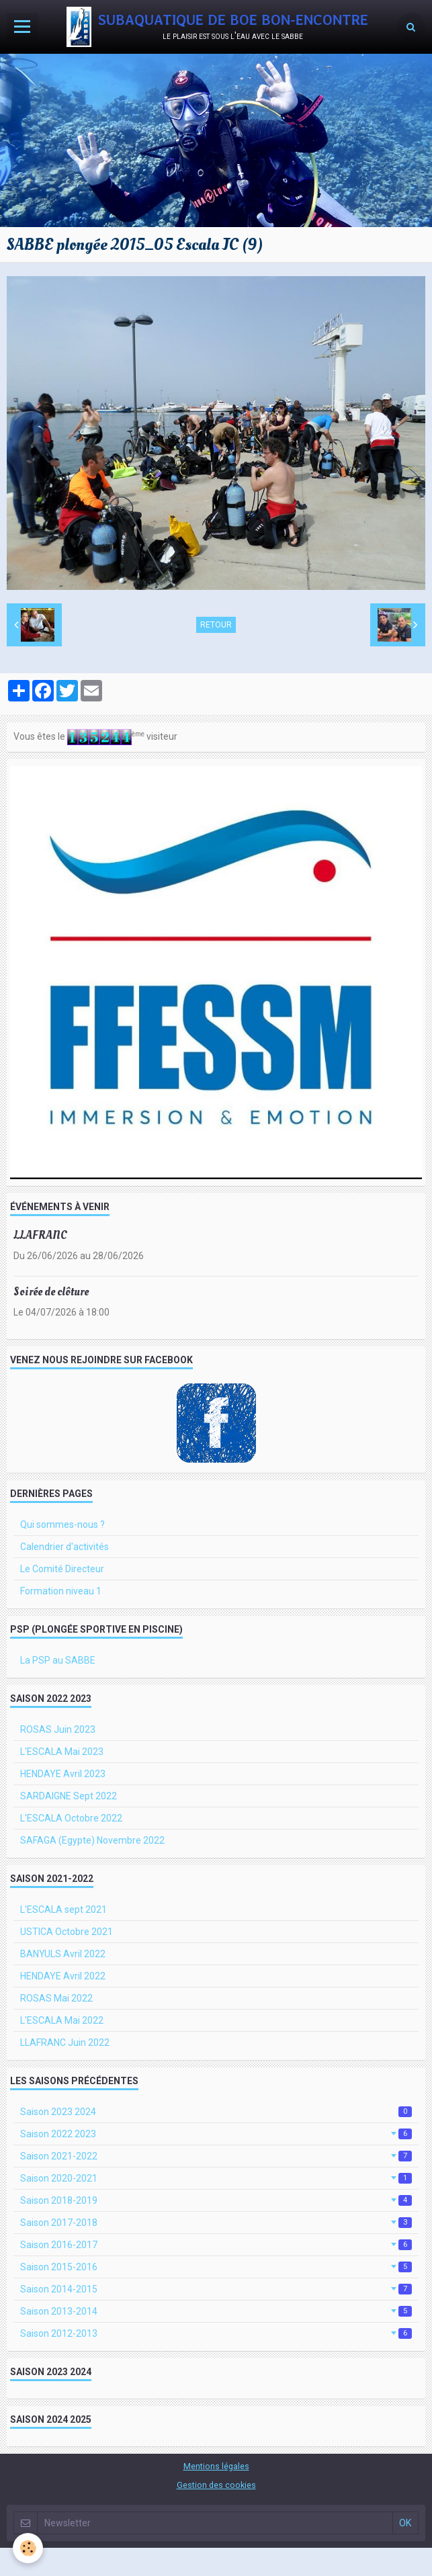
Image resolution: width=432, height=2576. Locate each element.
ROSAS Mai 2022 (56, 1998)
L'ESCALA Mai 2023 (61, 1751)
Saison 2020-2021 (216, 2178)
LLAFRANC (40, 1235)
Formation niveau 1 (60, 1591)
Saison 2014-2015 (216, 2289)
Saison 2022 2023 (216, 2134)
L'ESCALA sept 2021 (63, 1909)
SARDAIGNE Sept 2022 (68, 1796)
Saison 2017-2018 (216, 2222)
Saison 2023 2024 (216, 2111)
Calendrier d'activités (64, 1546)
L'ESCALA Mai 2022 (61, 2020)
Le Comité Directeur (62, 1568)
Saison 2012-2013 (216, 2333)
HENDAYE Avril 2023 (62, 1773)
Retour (216, 625)
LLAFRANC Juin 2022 (65, 2042)
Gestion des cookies (216, 2485)
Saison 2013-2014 (216, 2311)
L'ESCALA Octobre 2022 (71, 1818)
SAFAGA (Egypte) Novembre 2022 (92, 1840)
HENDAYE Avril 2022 (62, 1976)
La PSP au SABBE (57, 1660)
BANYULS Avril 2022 (62, 1953)
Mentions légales (216, 2466)
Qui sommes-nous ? (62, 1524)
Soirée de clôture (51, 1291)
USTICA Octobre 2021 (66, 1931)
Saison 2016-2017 (216, 2244)
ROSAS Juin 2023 (57, 1729)
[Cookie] (28, 2548)
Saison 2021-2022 (216, 2156)
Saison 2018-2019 (216, 2200)
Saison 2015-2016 (216, 2267)
